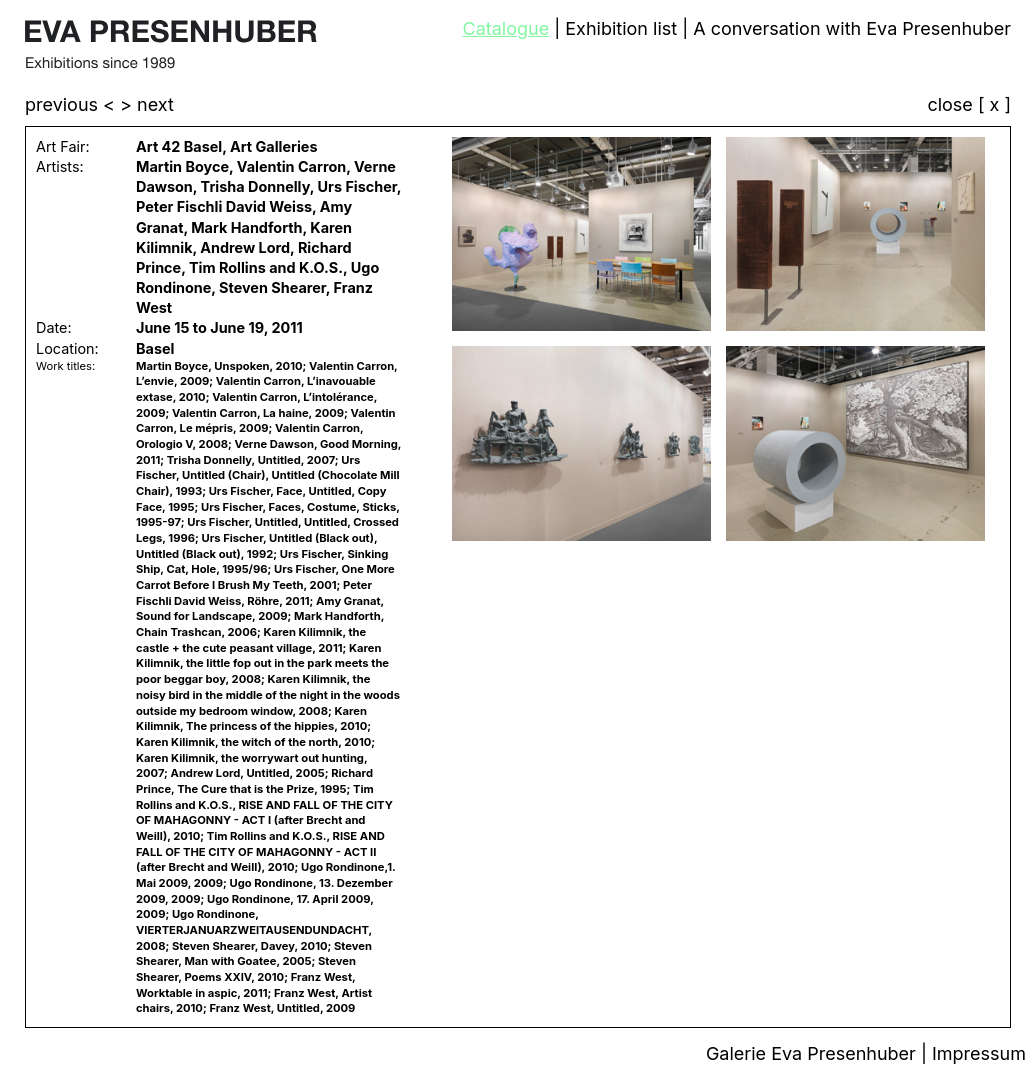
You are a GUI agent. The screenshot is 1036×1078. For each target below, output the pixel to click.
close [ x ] (969, 105)
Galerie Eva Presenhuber (813, 1053)
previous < (72, 104)
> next (147, 104)
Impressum (979, 1053)
